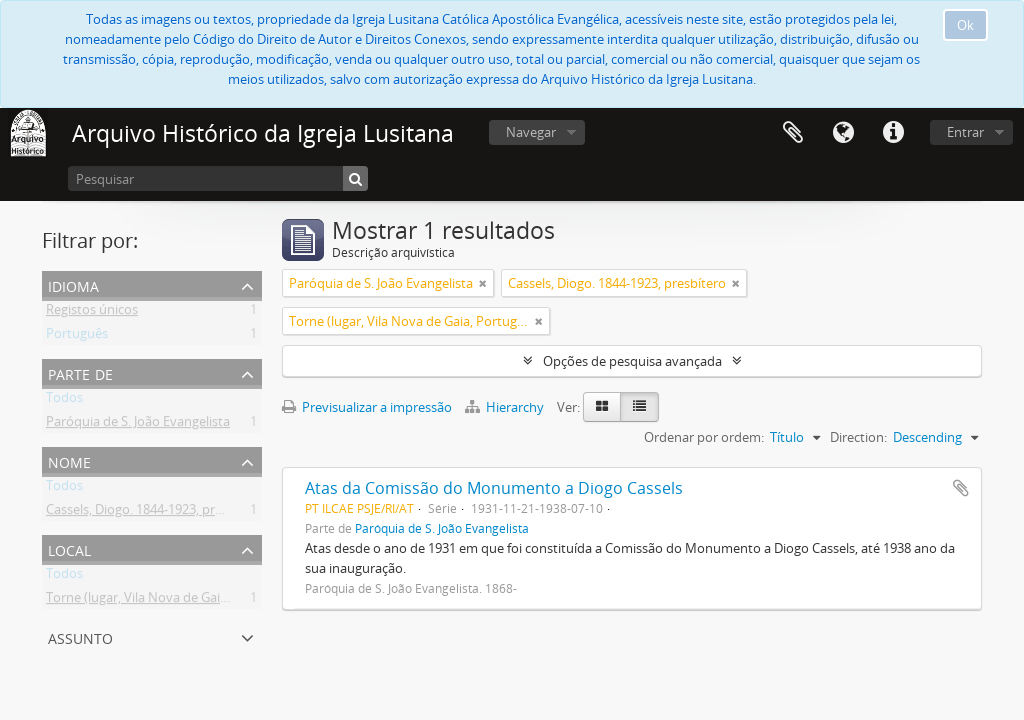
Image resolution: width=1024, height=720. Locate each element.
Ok (965, 25)
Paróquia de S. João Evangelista (138, 425)
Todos (64, 401)
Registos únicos (92, 313)
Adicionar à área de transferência (961, 488)
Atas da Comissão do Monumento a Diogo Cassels (494, 488)
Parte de (80, 372)
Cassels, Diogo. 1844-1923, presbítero (155, 513)
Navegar (531, 132)
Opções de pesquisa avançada (632, 361)
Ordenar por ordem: (704, 437)
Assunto (80, 636)
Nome (69, 460)
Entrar (965, 132)
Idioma (843, 133)
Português (77, 337)
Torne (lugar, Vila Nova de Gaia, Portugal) (167, 601)
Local (69, 548)
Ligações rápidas (893, 133)
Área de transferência (793, 133)
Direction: (858, 437)
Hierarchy (506, 407)
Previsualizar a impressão (367, 407)
